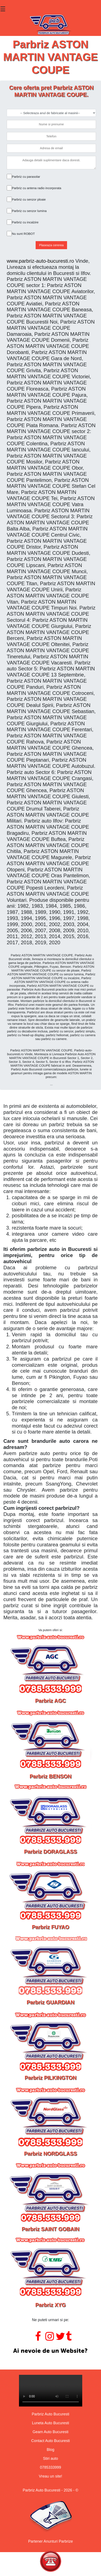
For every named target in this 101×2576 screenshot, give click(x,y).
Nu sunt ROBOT (23, 233)
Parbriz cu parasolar (26, 176)
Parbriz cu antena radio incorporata (36, 188)
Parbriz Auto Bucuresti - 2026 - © (50, 2490)
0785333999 (50, 2467)
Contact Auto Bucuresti (50, 2441)
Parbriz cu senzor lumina (29, 211)
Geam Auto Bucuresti (50, 2432)
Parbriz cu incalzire (25, 222)
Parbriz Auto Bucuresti (50, 2414)
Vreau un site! (50, 2476)
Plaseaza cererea (51, 245)
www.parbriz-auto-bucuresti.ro (40, 261)
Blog (50, 2450)
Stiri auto (50, 2458)
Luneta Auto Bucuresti (50, 2423)
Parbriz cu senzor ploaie (29, 199)
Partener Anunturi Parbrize (50, 2541)
